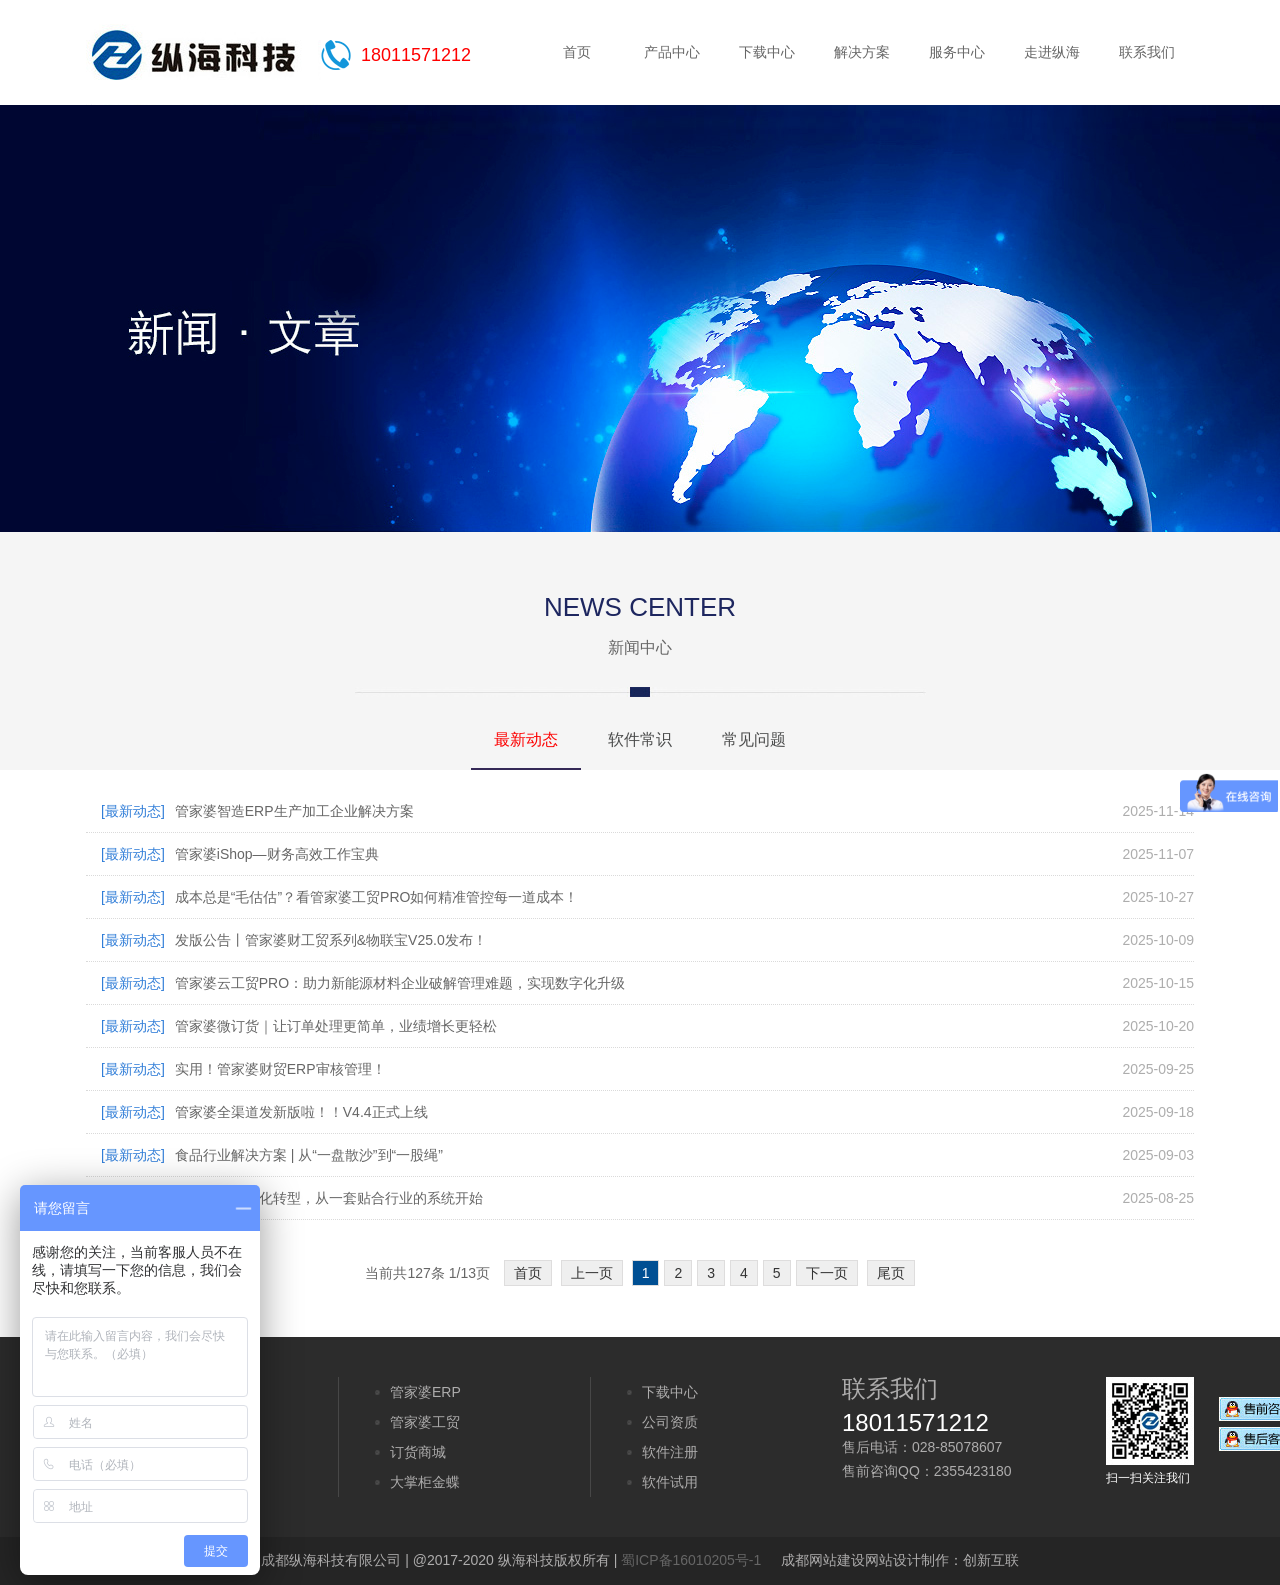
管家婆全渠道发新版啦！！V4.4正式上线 (301, 1112)
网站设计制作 (907, 1560)
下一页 (827, 1273)
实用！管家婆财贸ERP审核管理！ (280, 1069)
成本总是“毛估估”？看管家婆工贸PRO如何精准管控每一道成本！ (377, 897)
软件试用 (670, 1482)
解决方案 (862, 52)
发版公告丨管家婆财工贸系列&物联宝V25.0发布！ (331, 940)
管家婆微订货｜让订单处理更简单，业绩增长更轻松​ (336, 1026)
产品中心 (672, 52)
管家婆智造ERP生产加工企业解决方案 (294, 811)
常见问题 (754, 739)
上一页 (592, 1273)
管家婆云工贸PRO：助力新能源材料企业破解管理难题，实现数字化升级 (400, 983)
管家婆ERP (425, 1392)
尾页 (891, 1273)
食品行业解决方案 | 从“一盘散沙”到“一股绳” (309, 1155)
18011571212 (416, 55)
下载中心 (767, 52)
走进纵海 (1052, 52)
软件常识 (640, 739)
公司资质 (670, 1422)
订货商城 (418, 1452)
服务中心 (957, 52)
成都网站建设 (823, 1560)
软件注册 (670, 1452)
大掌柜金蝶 (425, 1482)
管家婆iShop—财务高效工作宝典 (277, 854)
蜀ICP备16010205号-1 (691, 1560)
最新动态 (526, 739)
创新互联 (991, 1560)
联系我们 (1147, 52)
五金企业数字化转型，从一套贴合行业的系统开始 (329, 1198)
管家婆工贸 (425, 1422)
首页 (577, 52)
